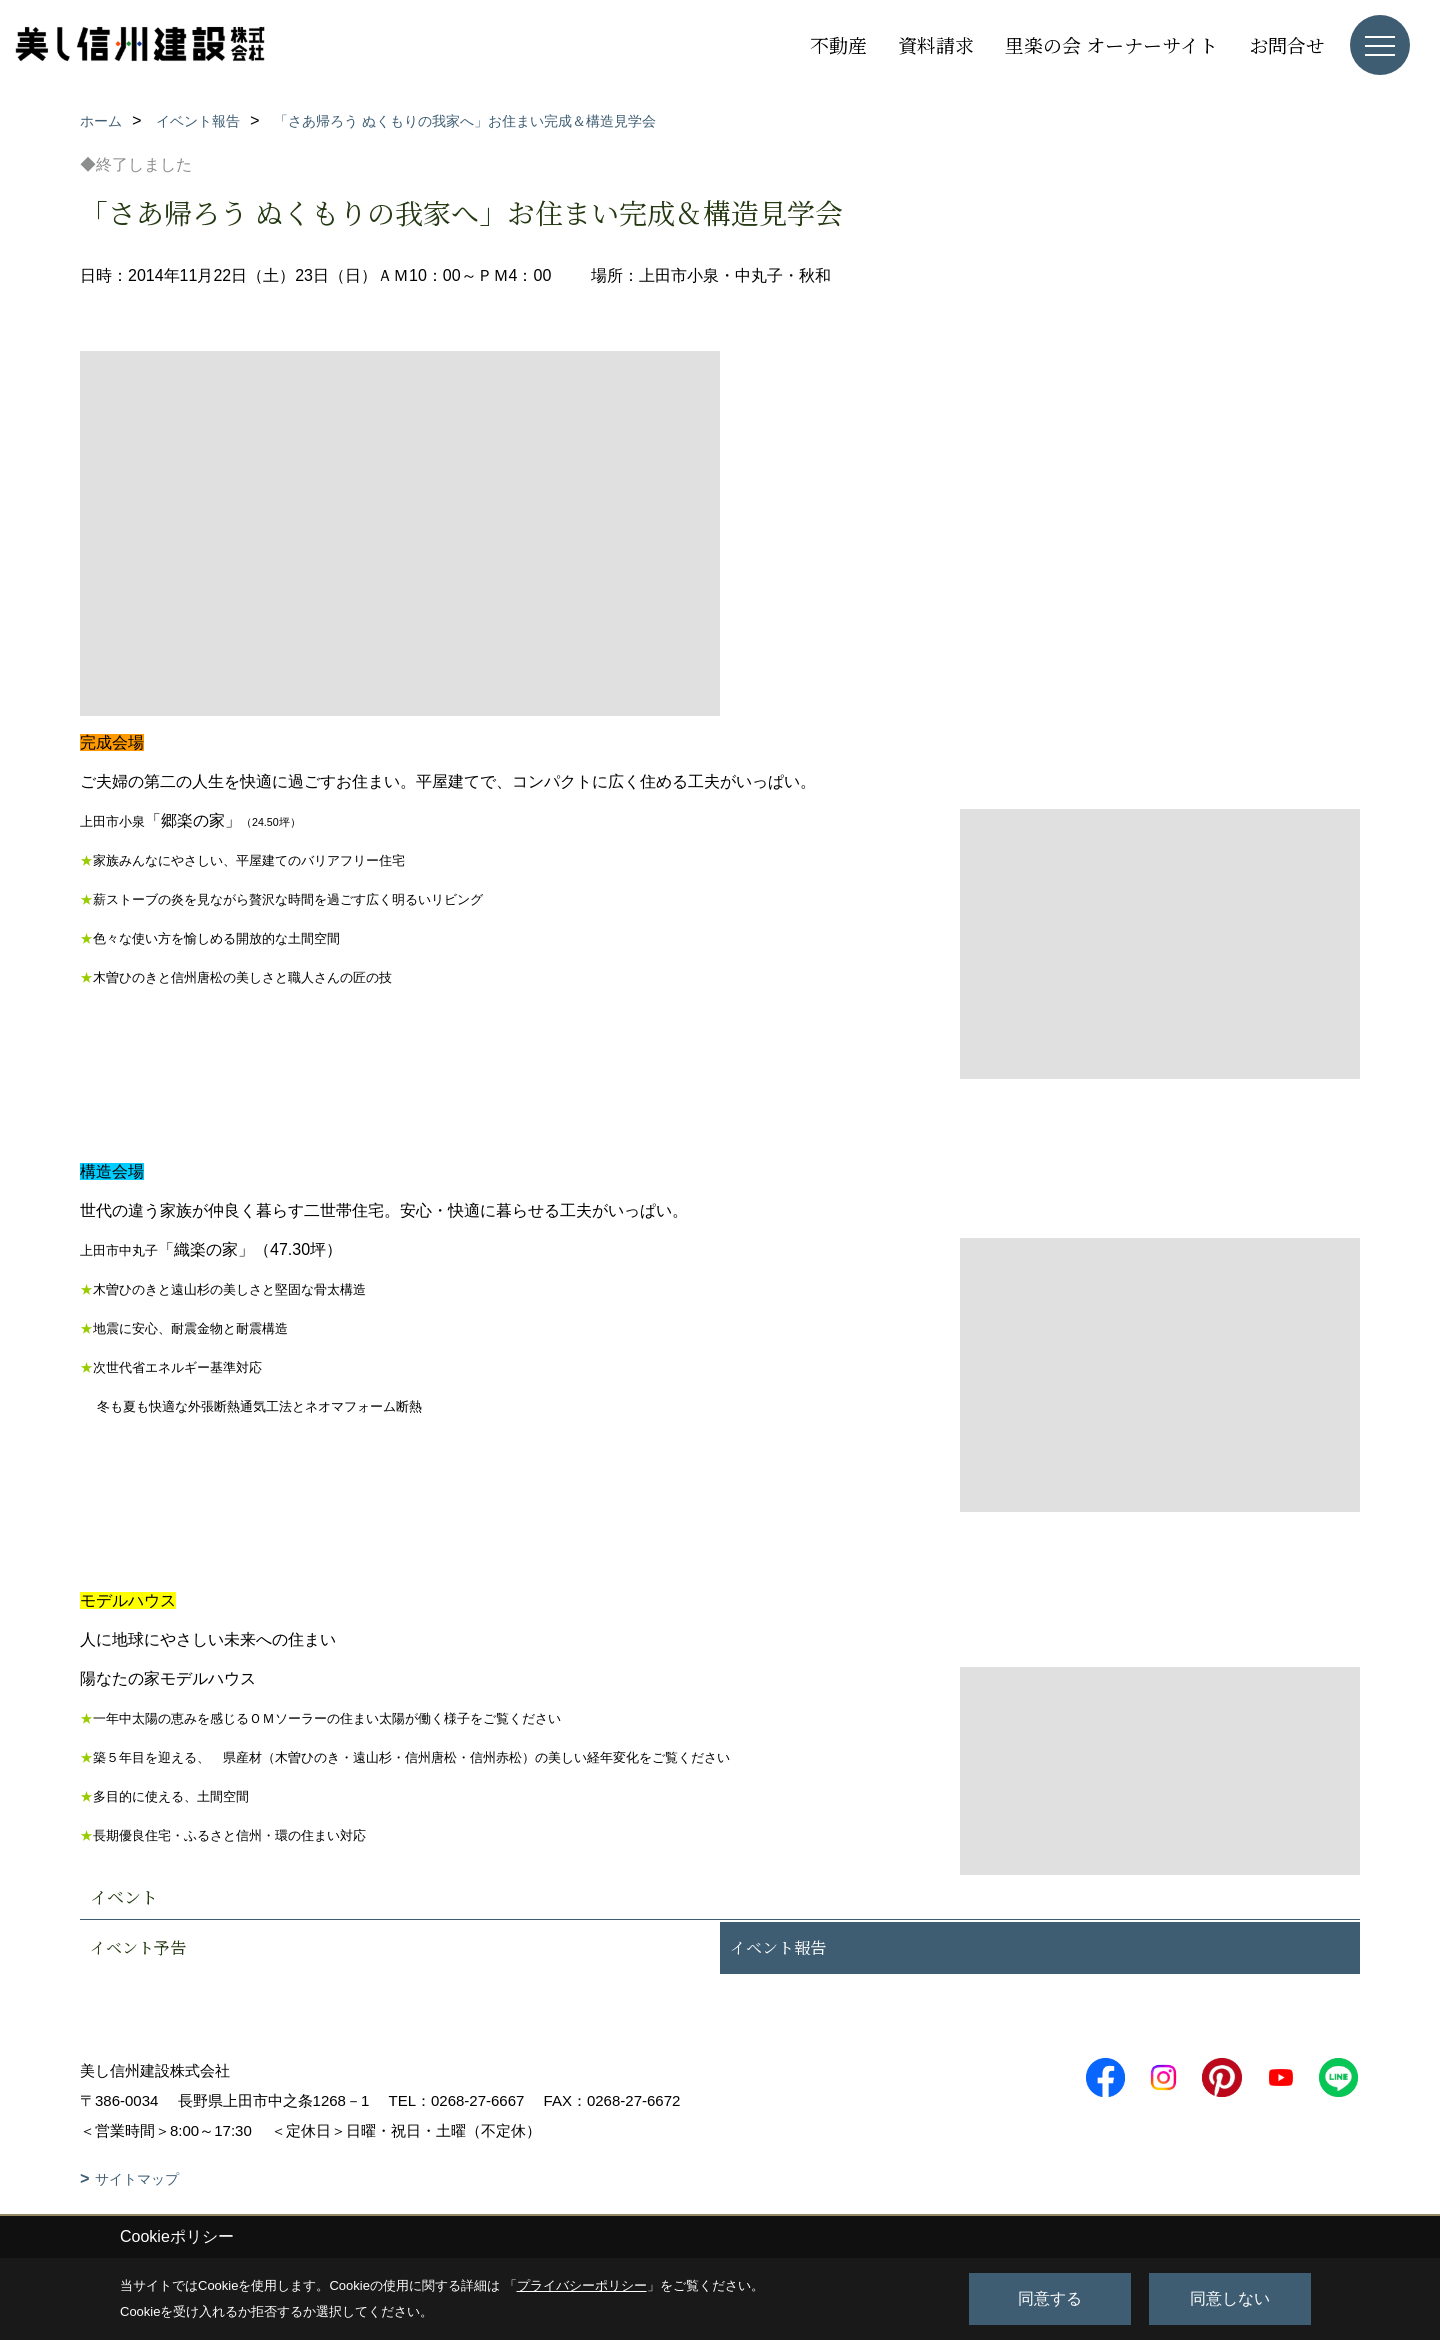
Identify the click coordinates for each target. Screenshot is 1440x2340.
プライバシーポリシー (582, 2285)
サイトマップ (137, 2179)
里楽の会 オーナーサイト (1111, 44)
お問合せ (1287, 44)
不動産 (838, 44)
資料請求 (936, 44)
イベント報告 (778, 1947)
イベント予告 (138, 1947)
